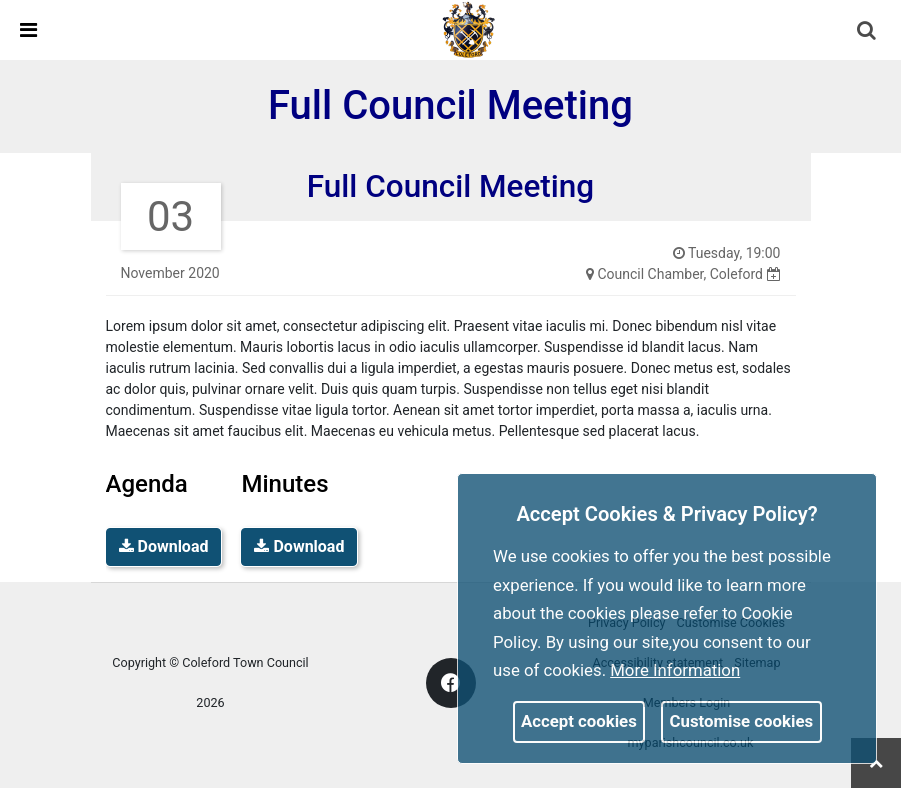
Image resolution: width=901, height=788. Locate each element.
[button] (868, 32)
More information (675, 670)
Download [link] (164, 546)
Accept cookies (579, 721)
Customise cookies (742, 721)
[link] (469, 29)
